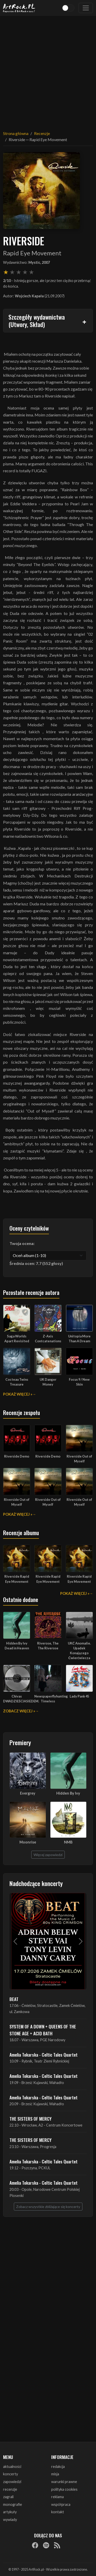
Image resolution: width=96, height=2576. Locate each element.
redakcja (58, 2466)
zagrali (8, 2497)
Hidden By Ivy (68, 1793)
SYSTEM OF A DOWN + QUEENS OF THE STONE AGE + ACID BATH (42, 2029)
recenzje (10, 2489)
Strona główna (15, 133)
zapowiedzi (12, 2481)
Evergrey (27, 1793)
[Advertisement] (48, 70)
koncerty (10, 2474)
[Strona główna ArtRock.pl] (19, 8)
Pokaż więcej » (17, 1394)
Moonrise (27, 1842)
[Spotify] (46, 2545)
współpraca (60, 2504)
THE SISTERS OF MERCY (30, 2118)
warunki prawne (64, 2481)
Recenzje (42, 133)
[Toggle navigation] (86, 8)
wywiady (10, 2519)
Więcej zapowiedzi (48, 1854)
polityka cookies (64, 2489)
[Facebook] (35, 2545)
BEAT (13, 1999)
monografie (12, 2504)
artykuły (10, 2512)
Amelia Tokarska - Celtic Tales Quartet (43, 2054)
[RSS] (57, 2545)
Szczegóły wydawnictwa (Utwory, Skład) (36, 320)
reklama (57, 2497)
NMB (68, 1842)
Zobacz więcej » (19, 1711)
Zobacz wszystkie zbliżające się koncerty (48, 2206)
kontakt (57, 2512)
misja (55, 2474)
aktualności (12, 2466)
